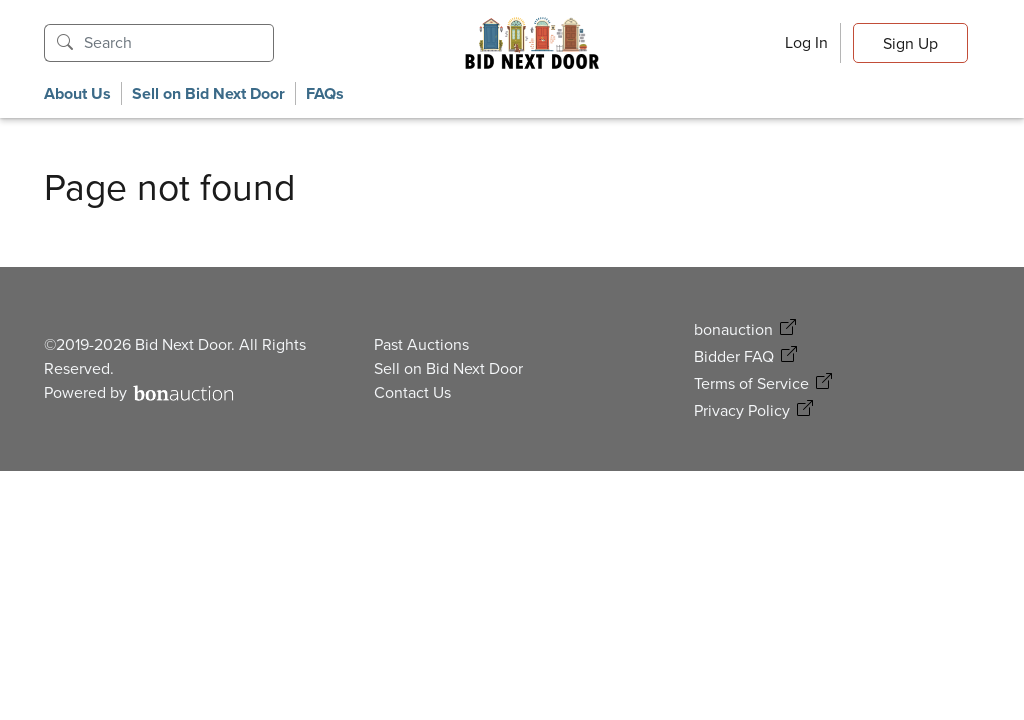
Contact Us (412, 392)
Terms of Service (751, 383)
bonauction (733, 329)
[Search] (179, 43)
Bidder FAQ (734, 356)
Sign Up (910, 43)
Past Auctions (421, 344)
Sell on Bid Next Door (208, 93)
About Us (77, 93)
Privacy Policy (742, 410)
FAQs (325, 93)
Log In (806, 42)
